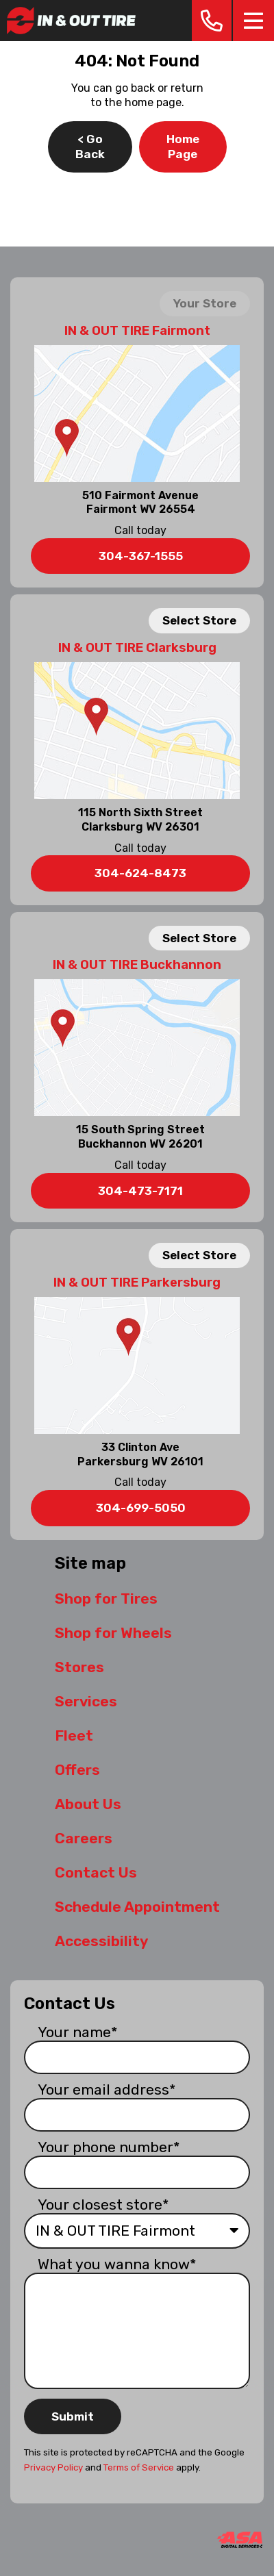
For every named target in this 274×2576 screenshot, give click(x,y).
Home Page (182, 147)
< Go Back (90, 147)
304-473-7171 (140, 1191)
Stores (79, 1667)
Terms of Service (138, 2467)
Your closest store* (103, 2204)
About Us (88, 1804)
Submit (72, 2416)
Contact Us (96, 1872)
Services (86, 1701)
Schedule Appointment (137, 1906)
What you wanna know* (117, 2264)
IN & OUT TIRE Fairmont (137, 330)
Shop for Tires (106, 1598)
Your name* (78, 2032)
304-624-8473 (140, 873)
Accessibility (101, 1940)
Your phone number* (109, 2147)
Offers (77, 1769)
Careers (83, 1838)
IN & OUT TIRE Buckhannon (137, 964)
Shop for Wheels (113, 1632)
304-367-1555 (141, 556)
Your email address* (107, 2089)
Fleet (74, 1735)
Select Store (199, 620)
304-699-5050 (141, 1508)
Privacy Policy (53, 2467)
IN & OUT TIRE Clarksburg (137, 647)
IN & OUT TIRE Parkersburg (137, 1282)
